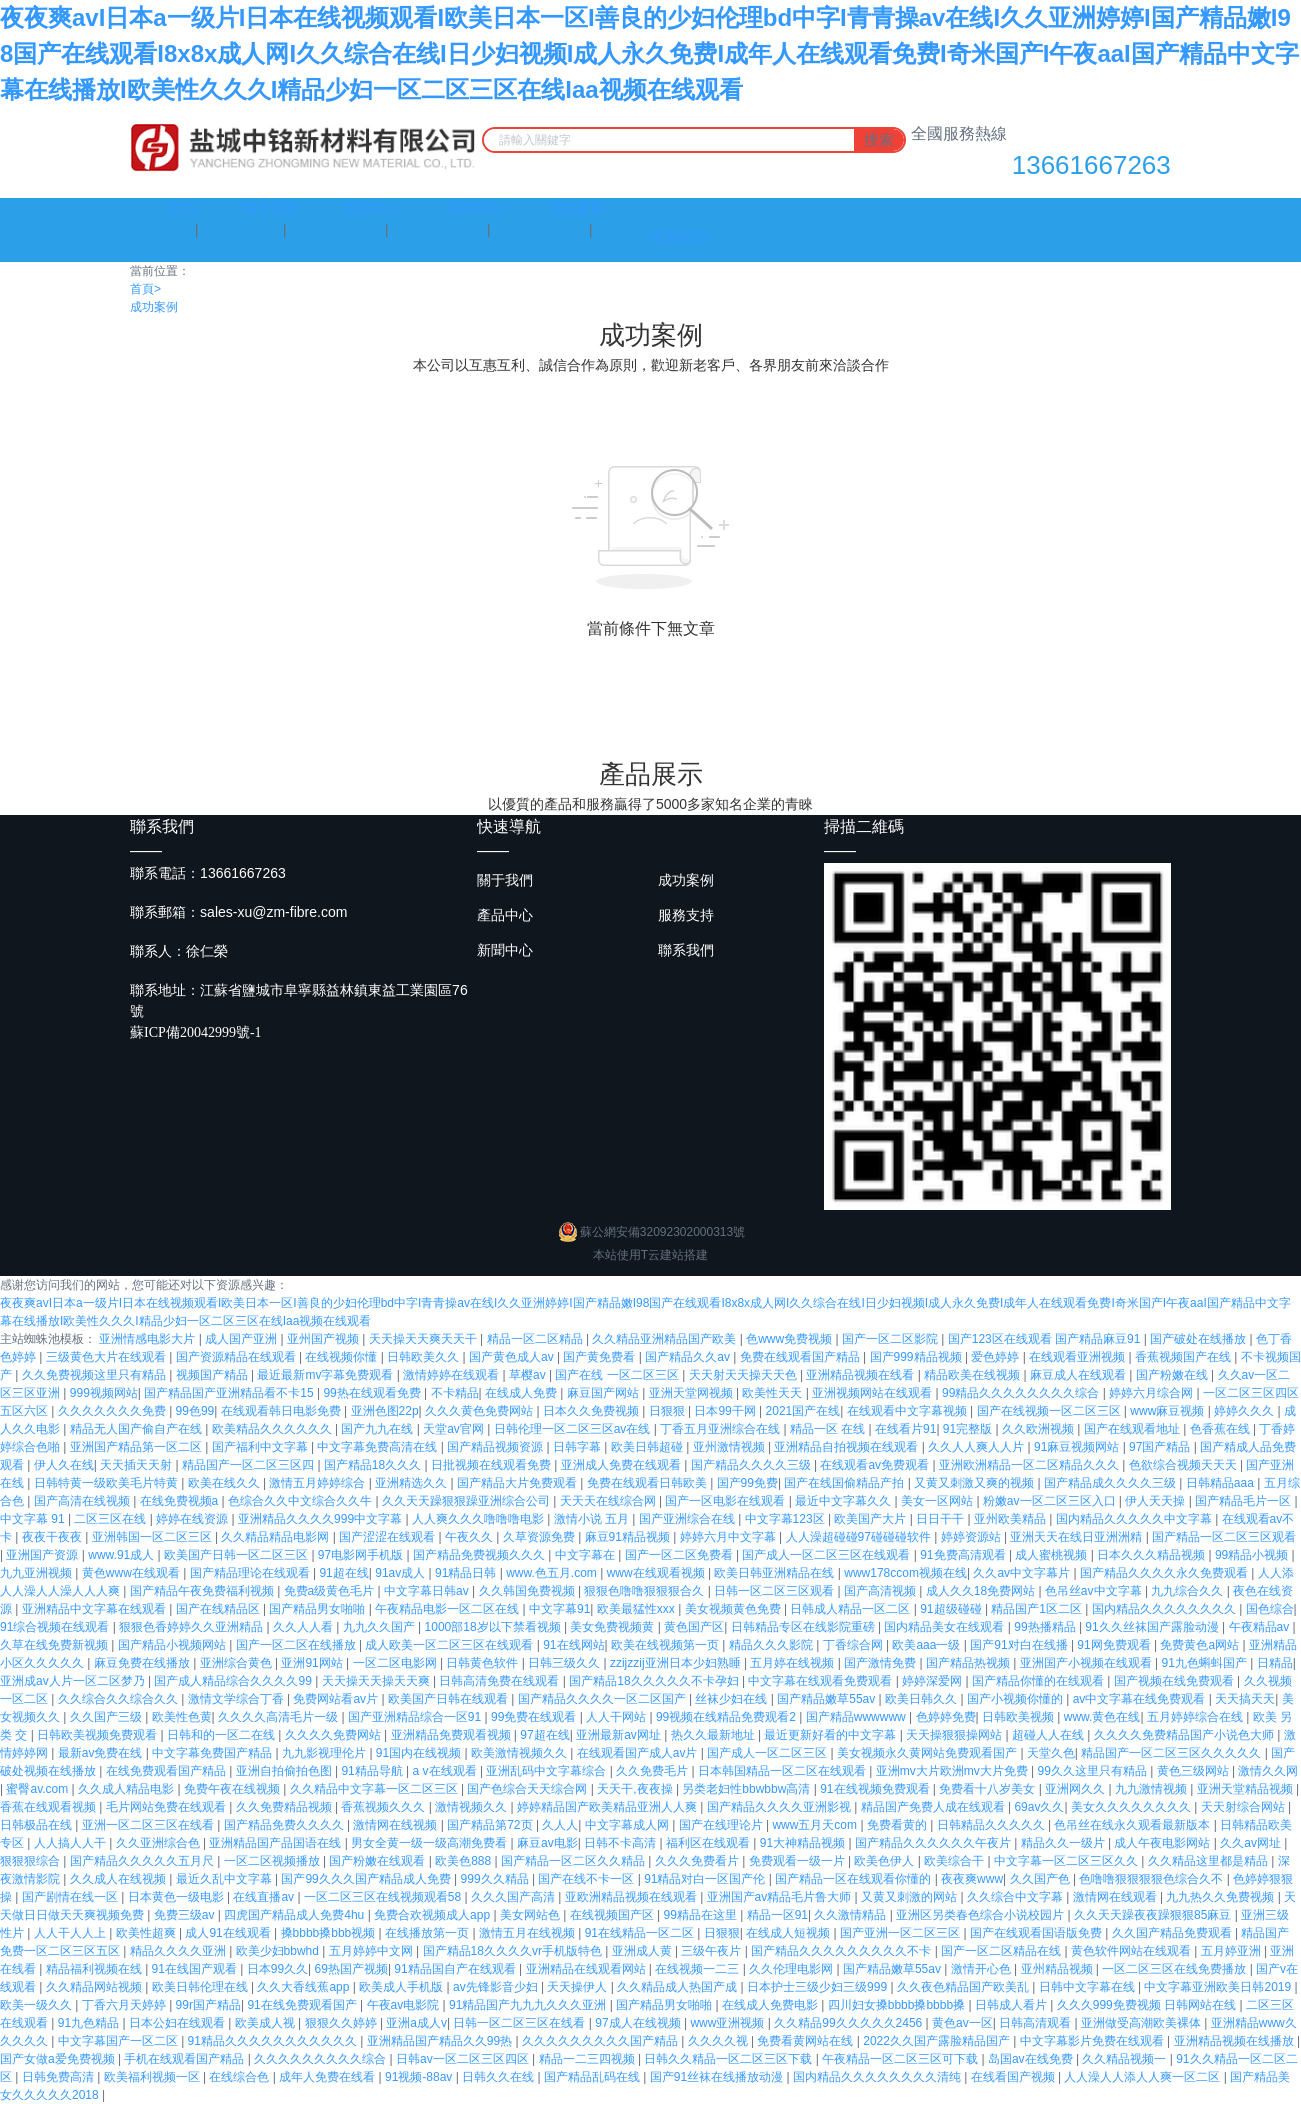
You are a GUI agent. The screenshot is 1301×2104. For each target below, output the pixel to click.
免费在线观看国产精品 (801, 1357)
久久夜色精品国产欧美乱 (964, 1987)
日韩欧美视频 (1019, 1717)
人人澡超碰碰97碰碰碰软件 (860, 1537)
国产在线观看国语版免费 (1037, 1933)
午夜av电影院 (405, 2005)
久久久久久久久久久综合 (321, 2059)
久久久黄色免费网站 (480, 1411)
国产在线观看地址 (1133, 1429)
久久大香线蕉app (304, 1987)
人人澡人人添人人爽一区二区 (1143, 2077)
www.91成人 (122, 1555)
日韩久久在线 (499, 2077)
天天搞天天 (1245, 1699)
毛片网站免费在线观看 (167, 1807)
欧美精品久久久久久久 (273, 1429)
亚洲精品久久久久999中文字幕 (321, 1519)
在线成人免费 (522, 1393)
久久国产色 (1041, 1879)
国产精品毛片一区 (1244, 1501)
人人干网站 (617, 1717)
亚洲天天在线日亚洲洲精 (1077, 1537)
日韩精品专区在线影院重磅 (804, 1627)
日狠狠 (668, 1411)
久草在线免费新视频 (55, 1645)
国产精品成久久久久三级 (1111, 1483)
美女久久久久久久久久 (1132, 1807)
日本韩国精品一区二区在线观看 (783, 1771)
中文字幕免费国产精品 (213, 1753)
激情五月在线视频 (528, 1933)
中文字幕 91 (34, 1519)
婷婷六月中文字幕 (729, 1537)
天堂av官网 (455, 1429)
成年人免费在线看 (328, 2077)
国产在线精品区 (219, 1609)
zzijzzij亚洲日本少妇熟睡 (677, 1663)
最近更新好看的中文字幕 (831, 1735)
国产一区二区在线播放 (297, 1645)
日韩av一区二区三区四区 (464, 2059)
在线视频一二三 (698, 1969)
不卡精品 (455, 1393)
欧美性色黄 (182, 1717)
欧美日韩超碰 (648, 1447)
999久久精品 (496, 1879)
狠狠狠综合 (31, 1861)
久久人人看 (304, 1627)
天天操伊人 (578, 1987)
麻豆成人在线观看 (1079, 1375)
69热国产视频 (351, 1969)
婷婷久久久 (1245, 1411)
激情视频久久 (472, 1807)
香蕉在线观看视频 (49, 1807)
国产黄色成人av (513, 1357)
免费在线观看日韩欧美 (648, 1483)
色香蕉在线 (1221, 1429)
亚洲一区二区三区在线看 (149, 1825)
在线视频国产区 (613, 1915)
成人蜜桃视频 (1052, 1555)
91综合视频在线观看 (56, 1627)
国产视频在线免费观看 (1175, 1681)
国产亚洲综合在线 (688, 1519)
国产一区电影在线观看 (726, 1501)
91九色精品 (90, 2023)
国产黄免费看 (600, 1357)
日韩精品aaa (1221, 1483)
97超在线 (544, 1735)
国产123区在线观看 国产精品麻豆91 (1046, 1339)
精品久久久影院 (772, 1645)
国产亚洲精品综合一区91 (416, 1717)
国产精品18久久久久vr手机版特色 (514, 1951)
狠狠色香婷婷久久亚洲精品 (192, 1627)
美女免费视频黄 (613, 1627)
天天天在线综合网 (609, 1501)
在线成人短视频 (789, 1933)
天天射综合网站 (1244, 1807)
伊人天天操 (1156, 1501)
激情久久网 (1268, 1771)
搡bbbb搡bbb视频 (330, 1933)
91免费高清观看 (964, 1555)
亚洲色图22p (385, 1411)
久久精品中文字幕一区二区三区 (375, 1789)
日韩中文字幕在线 (1088, 1987)
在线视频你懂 (342, 1357)
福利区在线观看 (709, 1843)
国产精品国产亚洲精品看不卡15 (230, 1393)
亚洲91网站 (313, 1663)
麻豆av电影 (547, 1843)
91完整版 (969, 1429)
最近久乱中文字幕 (225, 1879)
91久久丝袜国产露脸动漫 (1153, 1627)
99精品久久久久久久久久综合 (1022, 1393)
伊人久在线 (64, 1465)
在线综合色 (240, 2077)
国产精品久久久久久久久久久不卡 (842, 1951)
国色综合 (1270, 1609)
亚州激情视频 (730, 1447)
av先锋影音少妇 (497, 1987)
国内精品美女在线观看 (945, 1627)
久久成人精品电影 (127, 1789)
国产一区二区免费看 (680, 1555)
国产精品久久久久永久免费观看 (1165, 1573)
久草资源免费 (540, 1537)
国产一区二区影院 (891, 1339)
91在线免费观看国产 (303, 2005)
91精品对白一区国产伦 (706, 1879)
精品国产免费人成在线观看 (934, 1807)
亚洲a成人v (416, 2023)
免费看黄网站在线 (806, 2041)
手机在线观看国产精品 (185, 2059)
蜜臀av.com (38, 1789)
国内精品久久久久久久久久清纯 (878, 2077)
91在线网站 (573, 1645)
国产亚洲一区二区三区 (901, 1933)
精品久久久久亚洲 (179, 1951)
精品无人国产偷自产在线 (137, 1429)
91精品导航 (373, 1771)
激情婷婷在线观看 (452, 1375)
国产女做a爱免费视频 (59, 2059)
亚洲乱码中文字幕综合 (547, 1771)
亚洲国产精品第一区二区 (137, 1447)
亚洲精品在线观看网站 (587, 1969)
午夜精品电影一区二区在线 (448, 1609)
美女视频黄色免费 (734, 1609)
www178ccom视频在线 (905, 1573)
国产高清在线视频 (83, 1501)
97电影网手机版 (362, 1555)
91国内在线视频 (420, 1753)
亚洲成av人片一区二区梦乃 (74, 1681)
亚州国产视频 (324, 1339)
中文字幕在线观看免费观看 (821, 1681)
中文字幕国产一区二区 (119, 2041)
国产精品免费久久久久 (285, 1825)
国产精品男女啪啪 (318, 1609)
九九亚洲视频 (37, 1573)
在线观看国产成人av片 (639, 1753)
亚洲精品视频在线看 (861, 1375)
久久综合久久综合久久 (119, 1699)
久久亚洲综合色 (159, 1843)
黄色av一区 (962, 2023)
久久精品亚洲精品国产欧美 (665, 1339)
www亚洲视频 (728, 2023)
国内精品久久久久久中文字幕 (1135, 1519)
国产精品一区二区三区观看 (1224, 1537)
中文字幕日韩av (428, 1591)
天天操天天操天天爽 (377, 1681)
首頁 (145, 289)
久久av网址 (1252, 1843)
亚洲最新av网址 (620, 1735)
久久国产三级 (107, 1717)
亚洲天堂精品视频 (1246, 1789)
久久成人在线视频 (119, 1879)
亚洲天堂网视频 (692, 1393)
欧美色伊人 (885, 1861)
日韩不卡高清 (621, 1843)
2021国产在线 (803, 1411)
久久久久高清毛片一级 (279, 1717)
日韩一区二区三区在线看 (520, 2023)
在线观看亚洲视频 (1078, 1357)
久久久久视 (719, 2041)
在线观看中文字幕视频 (908, 1411)
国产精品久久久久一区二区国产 (603, 1699)
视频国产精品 (213, 1375)
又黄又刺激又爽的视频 (975, 1483)
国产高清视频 (881, 1591)
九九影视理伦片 (325, 1753)
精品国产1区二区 (1038, 1609)
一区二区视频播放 (273, 1861)
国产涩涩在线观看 (388, 1537)
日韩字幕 (578, 1447)
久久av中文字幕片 (1023, 1573)
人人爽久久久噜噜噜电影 (479, 1519)
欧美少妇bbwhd (279, 1951)
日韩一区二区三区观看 (775, 1591)
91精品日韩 (467, 1573)
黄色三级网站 (1194, 1771)
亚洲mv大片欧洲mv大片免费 (953, 1771)
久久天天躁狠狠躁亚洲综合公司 (467, 1501)
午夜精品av (1261, 1627)
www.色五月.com (553, 1573)
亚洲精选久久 (412, 1483)
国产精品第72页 (491, 1825)
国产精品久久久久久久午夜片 (934, 1843)
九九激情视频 (1152, 1789)
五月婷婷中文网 (372, 1951)
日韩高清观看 (1036, 2023)
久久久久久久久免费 (113, 1411)
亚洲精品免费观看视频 (452, 1735)
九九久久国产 (380, 1627)
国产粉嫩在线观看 (378, 1861)
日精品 (1275, 1663)
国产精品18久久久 (374, 1465)
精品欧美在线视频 (973, 1375)
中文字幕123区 (786, 1519)
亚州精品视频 (1058, 1969)
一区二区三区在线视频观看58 (384, 1897)
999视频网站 (104, 1393)
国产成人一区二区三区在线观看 (827, 1555)
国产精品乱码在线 (593, 2077)
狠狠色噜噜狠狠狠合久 (645, 1591)
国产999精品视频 (917, 1357)
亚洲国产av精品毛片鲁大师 (781, 1897)
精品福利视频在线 (95, 1969)
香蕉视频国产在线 (1184, 1357)
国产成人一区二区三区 (768, 1753)
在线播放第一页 (428, 1933)
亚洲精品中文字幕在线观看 (95, 1609)
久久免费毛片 (653, 1771)
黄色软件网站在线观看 (1132, 1951)
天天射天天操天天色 (744, 1375)
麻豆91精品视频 (629, 1537)
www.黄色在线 (1102, 1717)
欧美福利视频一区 (153, 2077)
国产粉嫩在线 (1173, 1375)
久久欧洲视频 (1039, 1429)
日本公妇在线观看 (178, 2023)
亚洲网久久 (1076, 1789)
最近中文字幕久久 (844, 1501)
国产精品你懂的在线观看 (1039, 1681)
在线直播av (265, 1897)
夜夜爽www (972, 1879)
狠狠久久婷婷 (342, 2023)
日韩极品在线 (37, 1825)
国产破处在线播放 (1199, 1339)
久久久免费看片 (698, 1861)
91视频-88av (420, 2077)
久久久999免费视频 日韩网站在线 (1148, 2005)
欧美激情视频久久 (520, 1753)
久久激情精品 (851, 1915)
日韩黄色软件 (483, 1663)
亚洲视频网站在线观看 (873, 1393)
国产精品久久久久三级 (752, 1465)
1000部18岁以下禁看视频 (494, 1627)
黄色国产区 (694, 1627)
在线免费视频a (181, 1501)
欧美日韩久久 (922, 1699)
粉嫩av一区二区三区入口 (1051, 1501)
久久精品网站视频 (95, 1987)
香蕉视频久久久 (384, 1807)
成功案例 (154, 307)
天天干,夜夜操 (636, 1789)
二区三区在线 (111, 1519)
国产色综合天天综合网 (528, 1789)
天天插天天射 (137, 1465)
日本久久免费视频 (592, 1411)
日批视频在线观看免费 (492, 1465)
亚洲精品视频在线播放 (1235, 2041)
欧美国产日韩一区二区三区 (237, 1555)
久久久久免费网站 (334, 1735)
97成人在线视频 (639, 2023)
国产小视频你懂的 (1016, 1699)
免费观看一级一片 (798, 1861)
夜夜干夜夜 (53, 1537)
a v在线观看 (446, 1771)
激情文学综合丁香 (237, 1699)
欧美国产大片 (871, 1519)
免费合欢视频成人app (433, 1915)
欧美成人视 (266, 2023)
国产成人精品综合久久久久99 (234, 1681)
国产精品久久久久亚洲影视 (780, 1807)
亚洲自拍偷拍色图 (285, 1771)
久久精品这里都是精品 (1209, 1861)
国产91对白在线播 (1020, 1645)
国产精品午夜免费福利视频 (203, 1591)
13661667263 (1091, 165)
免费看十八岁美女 (988, 1789)
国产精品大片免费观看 (518, 1483)
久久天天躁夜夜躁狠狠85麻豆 (1154, 1915)
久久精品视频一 (1125, 2059)
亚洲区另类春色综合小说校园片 (981, 1915)
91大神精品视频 (804, 1843)
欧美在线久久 (225, 1483)
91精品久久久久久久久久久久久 (274, 2041)
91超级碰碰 (952, 1609)
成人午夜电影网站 (1163, 1843)
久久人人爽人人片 (977, 1447)
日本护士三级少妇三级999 (818, 1987)
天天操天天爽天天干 (424, 1339)
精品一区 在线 (829, 1429)
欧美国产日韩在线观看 (449, 1699)
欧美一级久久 (37, 2005)
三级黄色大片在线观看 (107, 1357)
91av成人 (401, 1573)
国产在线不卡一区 (587, 1879)
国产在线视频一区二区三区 (1050, 1411)
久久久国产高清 (514, 1897)
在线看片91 (905, 1429)
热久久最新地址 (714, 1735)
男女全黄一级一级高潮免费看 (430, 1843)
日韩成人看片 (1012, 2005)
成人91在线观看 (229, 1933)
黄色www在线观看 (132, 1573)
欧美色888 (464, 1861)
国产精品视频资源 (496, 1447)
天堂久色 (1051, 1753)
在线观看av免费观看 (876, 1465)
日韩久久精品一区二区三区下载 (729, 2059)
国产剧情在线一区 (71, 1897)
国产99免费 (747, 1483)
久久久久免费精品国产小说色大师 (1185, 1735)
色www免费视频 (790, 1339)
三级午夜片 (712, 1951)
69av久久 (1039, 1807)
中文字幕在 (586, 1555)
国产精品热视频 (969, 1663)
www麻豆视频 (1168, 1411)
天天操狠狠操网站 (955, 1735)
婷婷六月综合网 (1152, 1393)
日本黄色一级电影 (177, 1897)
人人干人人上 (71, 1933)
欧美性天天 (773, 1393)
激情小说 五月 (593, 1519)
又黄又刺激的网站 (910, 1897)
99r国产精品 (208, 2005)
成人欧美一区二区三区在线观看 (450, 1645)
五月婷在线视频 (793, 1663)
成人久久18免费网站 (982, 1591)
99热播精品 (1046, 1627)
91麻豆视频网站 (1078, 1447)
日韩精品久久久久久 (992, 1825)
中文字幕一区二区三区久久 (1067, 1861)
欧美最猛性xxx (637, 1609)
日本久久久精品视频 (1152, 1555)
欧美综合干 (955, 1861)
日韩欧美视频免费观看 (98, 1735)
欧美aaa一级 (927, 1645)
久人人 (560, 1825)
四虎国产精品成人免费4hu (295, 1915)
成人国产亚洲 (242, 1339)
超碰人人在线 (1049, 1735)
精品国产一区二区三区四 (249, 1465)
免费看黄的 (898, 1825)
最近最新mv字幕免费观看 (326, 1375)
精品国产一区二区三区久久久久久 (1172, 1753)
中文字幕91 (559, 1609)
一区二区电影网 (396, 1663)
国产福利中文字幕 (261, 1447)
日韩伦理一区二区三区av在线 (574, 1429)
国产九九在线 (378, 1429)
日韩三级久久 (565, 1663)
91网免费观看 (1115, 1645)
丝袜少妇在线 (732, 1699)
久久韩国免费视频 (528, 1591)
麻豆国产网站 (604, 1393)
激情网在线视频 (396, 1825)
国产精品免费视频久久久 (480, 1555)
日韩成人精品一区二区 (851, 1609)
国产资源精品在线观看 (237, 1357)
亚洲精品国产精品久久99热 (441, 2041)
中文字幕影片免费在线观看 (1093, 2041)
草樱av (529, 1375)
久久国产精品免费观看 (1173, 1933)
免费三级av (186, 1915)
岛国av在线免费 (1032, 2059)
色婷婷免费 (946, 1717)
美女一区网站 (938, 1501)
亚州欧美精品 (1011, 1519)
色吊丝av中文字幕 (1095, 1591)
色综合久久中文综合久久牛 (301, 1501)
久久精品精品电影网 (276, 1537)
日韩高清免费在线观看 (500, 1681)
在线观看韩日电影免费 (282, 1411)
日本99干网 (726, 1411)
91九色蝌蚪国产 (1206, 1663)
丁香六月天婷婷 (125, 2005)
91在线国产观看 (196, 1969)
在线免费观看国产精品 (167, 1771)
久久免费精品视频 (285, 1807)
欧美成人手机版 (402, 1987)
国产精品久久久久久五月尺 (143, 1861)
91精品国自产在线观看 (456, 1969)
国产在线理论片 (722, 1825)
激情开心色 (982, 1969)
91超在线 (343, 1573)
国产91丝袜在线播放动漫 (718, 2077)
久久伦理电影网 (792, 1969)
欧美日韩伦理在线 (201, 1987)
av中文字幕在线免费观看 (1141, 1699)
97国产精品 (1161, 1447)
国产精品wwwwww (857, 1717)
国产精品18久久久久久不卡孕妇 (655, 1681)
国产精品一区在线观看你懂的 (854, 1879)
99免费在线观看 (535, 1717)
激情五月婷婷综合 (318, 1483)
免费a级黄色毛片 (331, 1591)
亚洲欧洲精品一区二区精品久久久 (1030, 1465)
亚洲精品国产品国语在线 (276, 1843)
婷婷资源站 (972, 1537)
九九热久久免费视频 (1221, 1897)
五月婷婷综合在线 (1196, 1717)
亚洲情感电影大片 (148, 1339)
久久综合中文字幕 (1016, 1897)
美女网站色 (531, 1915)
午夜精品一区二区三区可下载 (901, 2059)
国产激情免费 (881, 1663)
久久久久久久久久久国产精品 (601, 2041)
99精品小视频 (1253, 1555)
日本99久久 (277, 1969)
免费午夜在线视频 (233, 1789)
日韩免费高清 (59, 2077)
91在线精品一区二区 (641, 1933)
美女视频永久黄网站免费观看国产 (928, 1753)
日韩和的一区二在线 (222, 1735)
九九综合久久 (1188, 1591)
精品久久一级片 (1064, 1843)
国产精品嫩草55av (827, 1699)
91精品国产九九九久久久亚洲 (529, 2005)
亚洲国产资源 (43, 1555)
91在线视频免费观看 (876, 1789)
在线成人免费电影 (771, 2005)
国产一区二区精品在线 (1002, 1951)
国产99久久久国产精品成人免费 (367, 1879)
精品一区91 (777, 1915)
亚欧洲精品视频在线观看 (632, 1897)
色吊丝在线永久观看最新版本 (1133, 1825)
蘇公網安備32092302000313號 (650, 1232)
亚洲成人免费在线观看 (622, 1465)
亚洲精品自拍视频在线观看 (847, 1447)
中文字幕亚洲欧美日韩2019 (1219, 1987)
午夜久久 (470, 1537)
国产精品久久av (689, 1357)
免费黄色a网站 (1201, 1645)
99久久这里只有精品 (1094, 1771)
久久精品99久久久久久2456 (849, 2023)
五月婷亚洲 (1232, 1951)
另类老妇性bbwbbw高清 (747, 1789)
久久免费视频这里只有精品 (95, 1375)
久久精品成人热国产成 (678, 1987)
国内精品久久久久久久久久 (1165, 1609)
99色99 (195, 1411)
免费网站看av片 (337, 1699)
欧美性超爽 (147, 1933)
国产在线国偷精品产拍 (845, 1483)
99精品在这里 (701, 1915)
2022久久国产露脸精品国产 (938, 2041)
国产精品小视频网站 (173, 1645)
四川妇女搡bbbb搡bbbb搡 (898, 2005)
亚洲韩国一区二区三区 (153, 1537)
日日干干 (941, 1519)
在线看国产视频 (1014, 2077)
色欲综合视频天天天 (1184, 1465)
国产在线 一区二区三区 (618, 1375)
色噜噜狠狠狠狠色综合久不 (1152, 1879)
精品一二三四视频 (588, 2059)
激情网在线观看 (1116, 1897)
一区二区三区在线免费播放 (1175, 1969)
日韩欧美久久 (424, 1357)
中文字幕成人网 (628, 1825)
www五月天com (816, 1825)
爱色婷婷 (996, 1357)
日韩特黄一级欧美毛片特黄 (107, 1483)
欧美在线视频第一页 (666, 1645)
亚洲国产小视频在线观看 (1087, 1663)
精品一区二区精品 (536, 1339)
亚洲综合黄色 (237, 1663)
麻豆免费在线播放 (143, 1663)
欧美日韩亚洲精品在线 (775, 1573)
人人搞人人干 (71, 1843)
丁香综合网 (854, 1645)
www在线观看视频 (657, 1573)
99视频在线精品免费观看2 (727, 1717)
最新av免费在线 (102, 1753)
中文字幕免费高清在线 (378, 1447)
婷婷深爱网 (933, 1681)
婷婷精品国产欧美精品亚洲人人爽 (608, 1807)
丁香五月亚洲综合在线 (721, 1429)
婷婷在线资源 (193, 1519)
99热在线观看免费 (373, 1393)
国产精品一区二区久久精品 (574, 1861)
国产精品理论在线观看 (251, 1573)
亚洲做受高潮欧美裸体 (1142, 2023)
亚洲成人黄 (643, 1951)
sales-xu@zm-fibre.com (273, 912)
